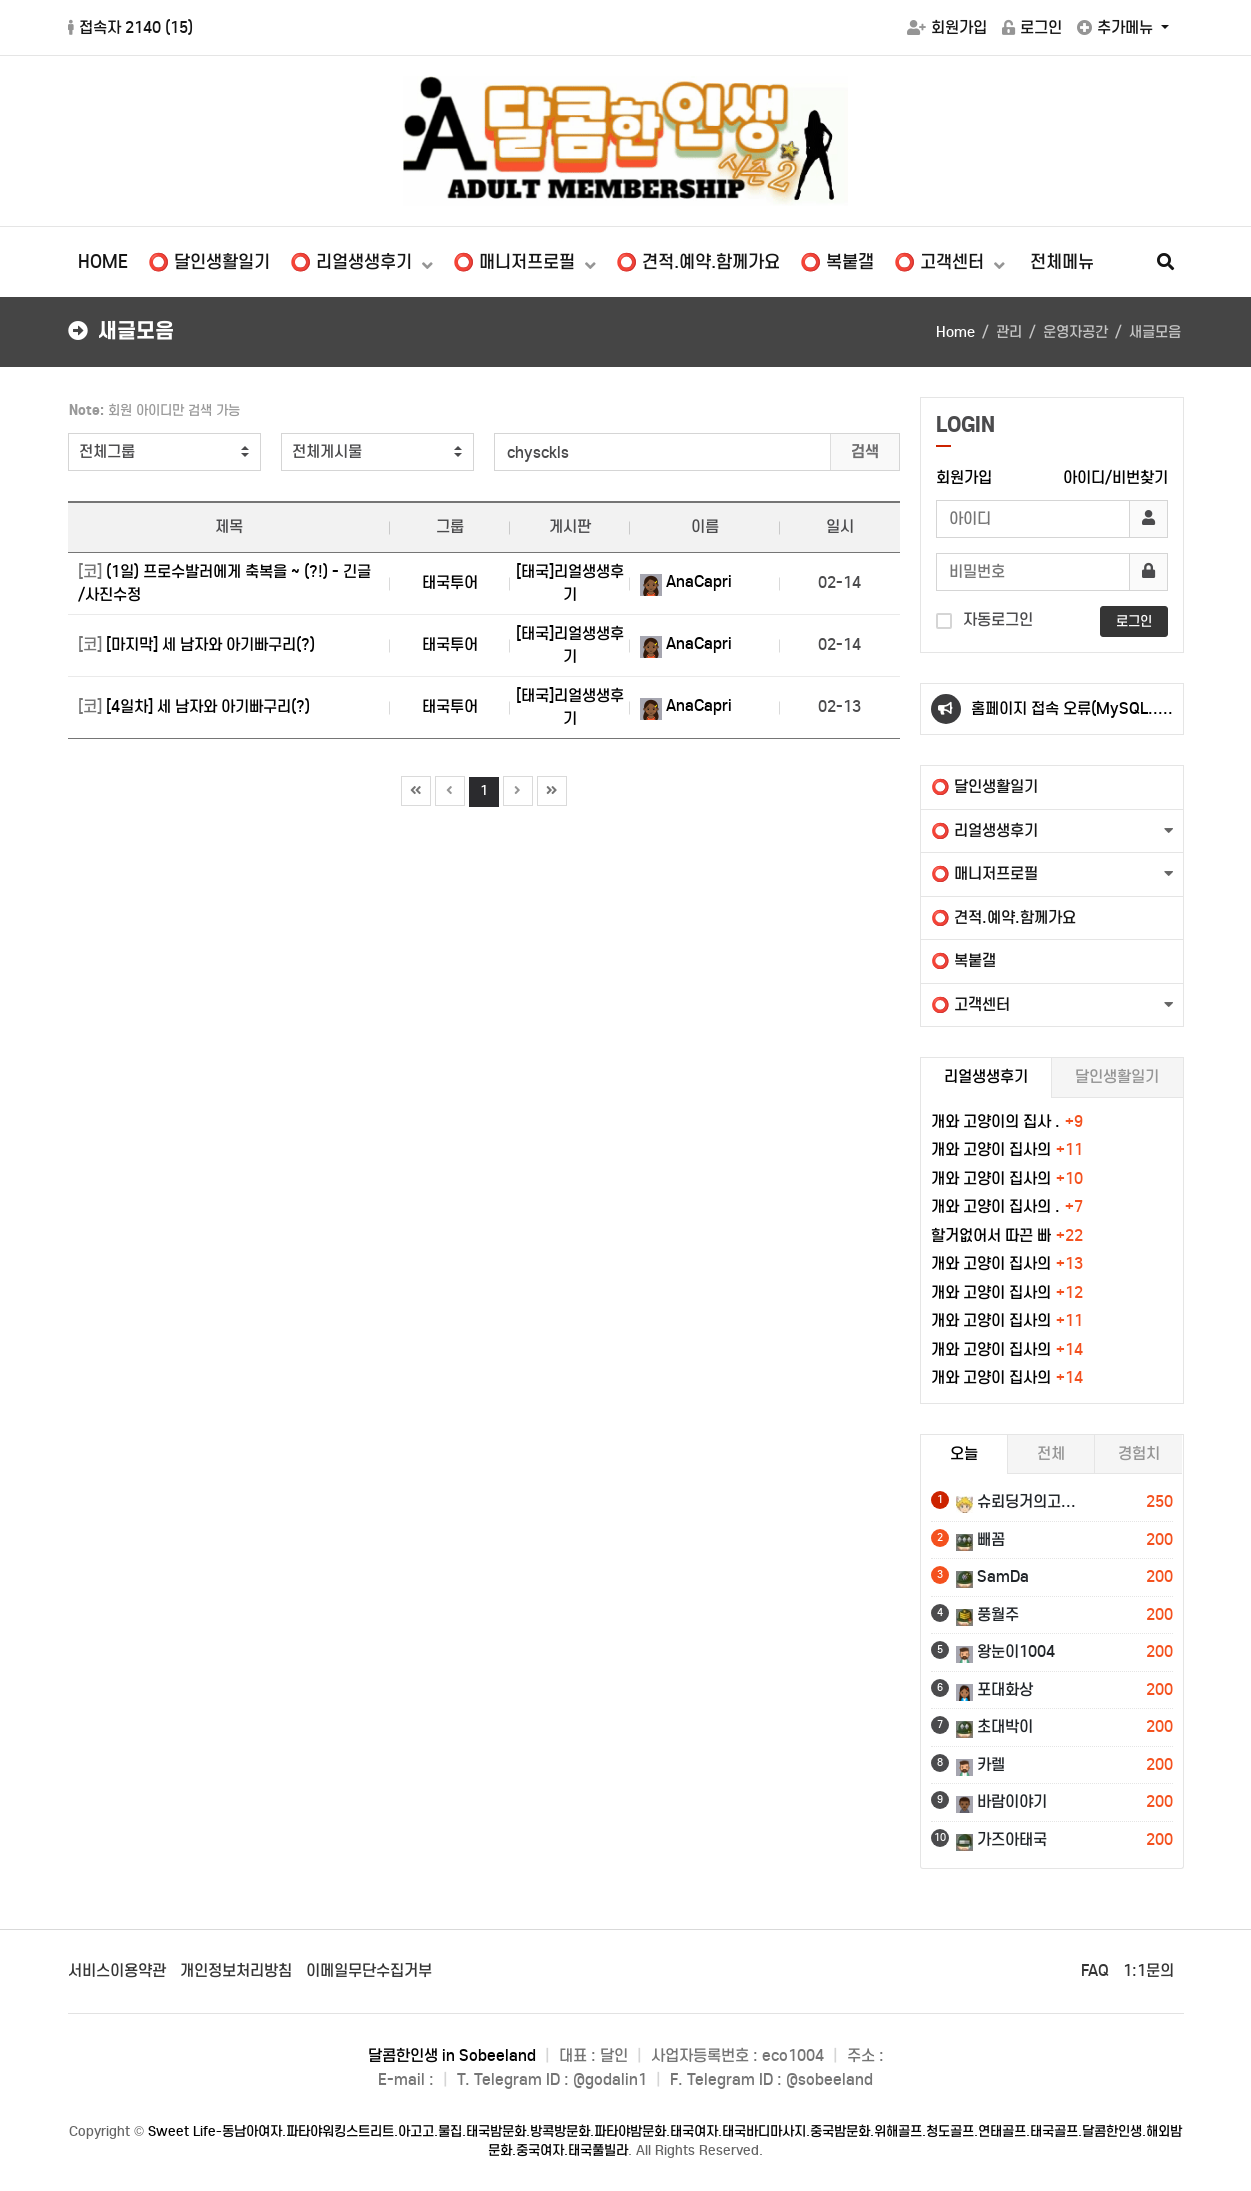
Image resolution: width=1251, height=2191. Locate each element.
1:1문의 (1148, 1970)
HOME (103, 262)
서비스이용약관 (117, 1970)
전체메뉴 (1062, 262)
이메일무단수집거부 (369, 1970)
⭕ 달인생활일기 (209, 262)
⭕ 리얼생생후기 (353, 262)
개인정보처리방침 (236, 1970)
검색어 (58, 397)
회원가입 (947, 27)
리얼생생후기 (986, 1076)
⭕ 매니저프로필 (516, 262)
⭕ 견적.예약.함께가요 (698, 262)
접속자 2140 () (130, 27)
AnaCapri (686, 581)
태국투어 (450, 582)
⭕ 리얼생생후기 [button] (984, 830)
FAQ (1095, 1970)
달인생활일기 (1117, 1076)
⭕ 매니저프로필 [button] (984, 873)
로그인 (1032, 27)
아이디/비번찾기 (1115, 477)
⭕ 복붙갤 (837, 262)
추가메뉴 (1117, 27)
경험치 (1139, 1453)
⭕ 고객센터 (941, 262)
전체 (1051, 1453)
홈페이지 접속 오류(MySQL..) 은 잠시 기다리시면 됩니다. (1067, 716)
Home (955, 332)
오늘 (964, 1453)
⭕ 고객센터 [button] (970, 1004)
